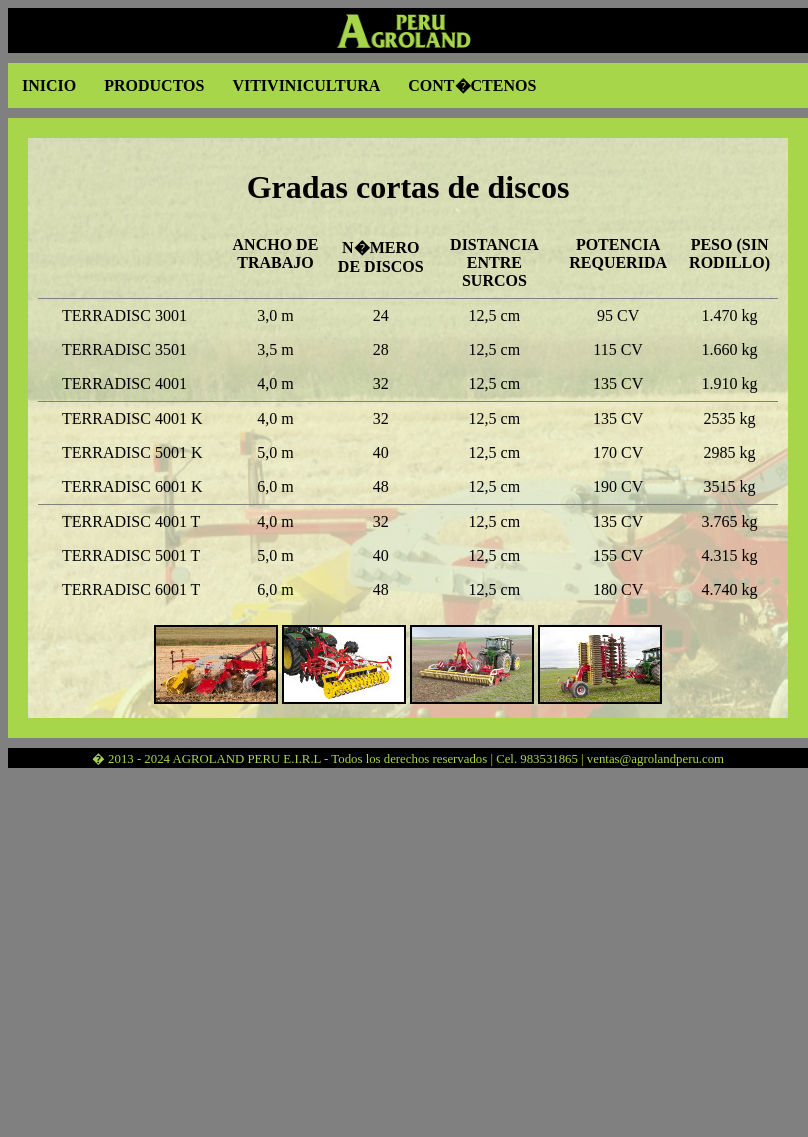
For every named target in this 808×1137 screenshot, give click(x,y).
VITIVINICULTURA (306, 85)
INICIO (49, 85)
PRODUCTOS (154, 85)
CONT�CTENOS (472, 85)
